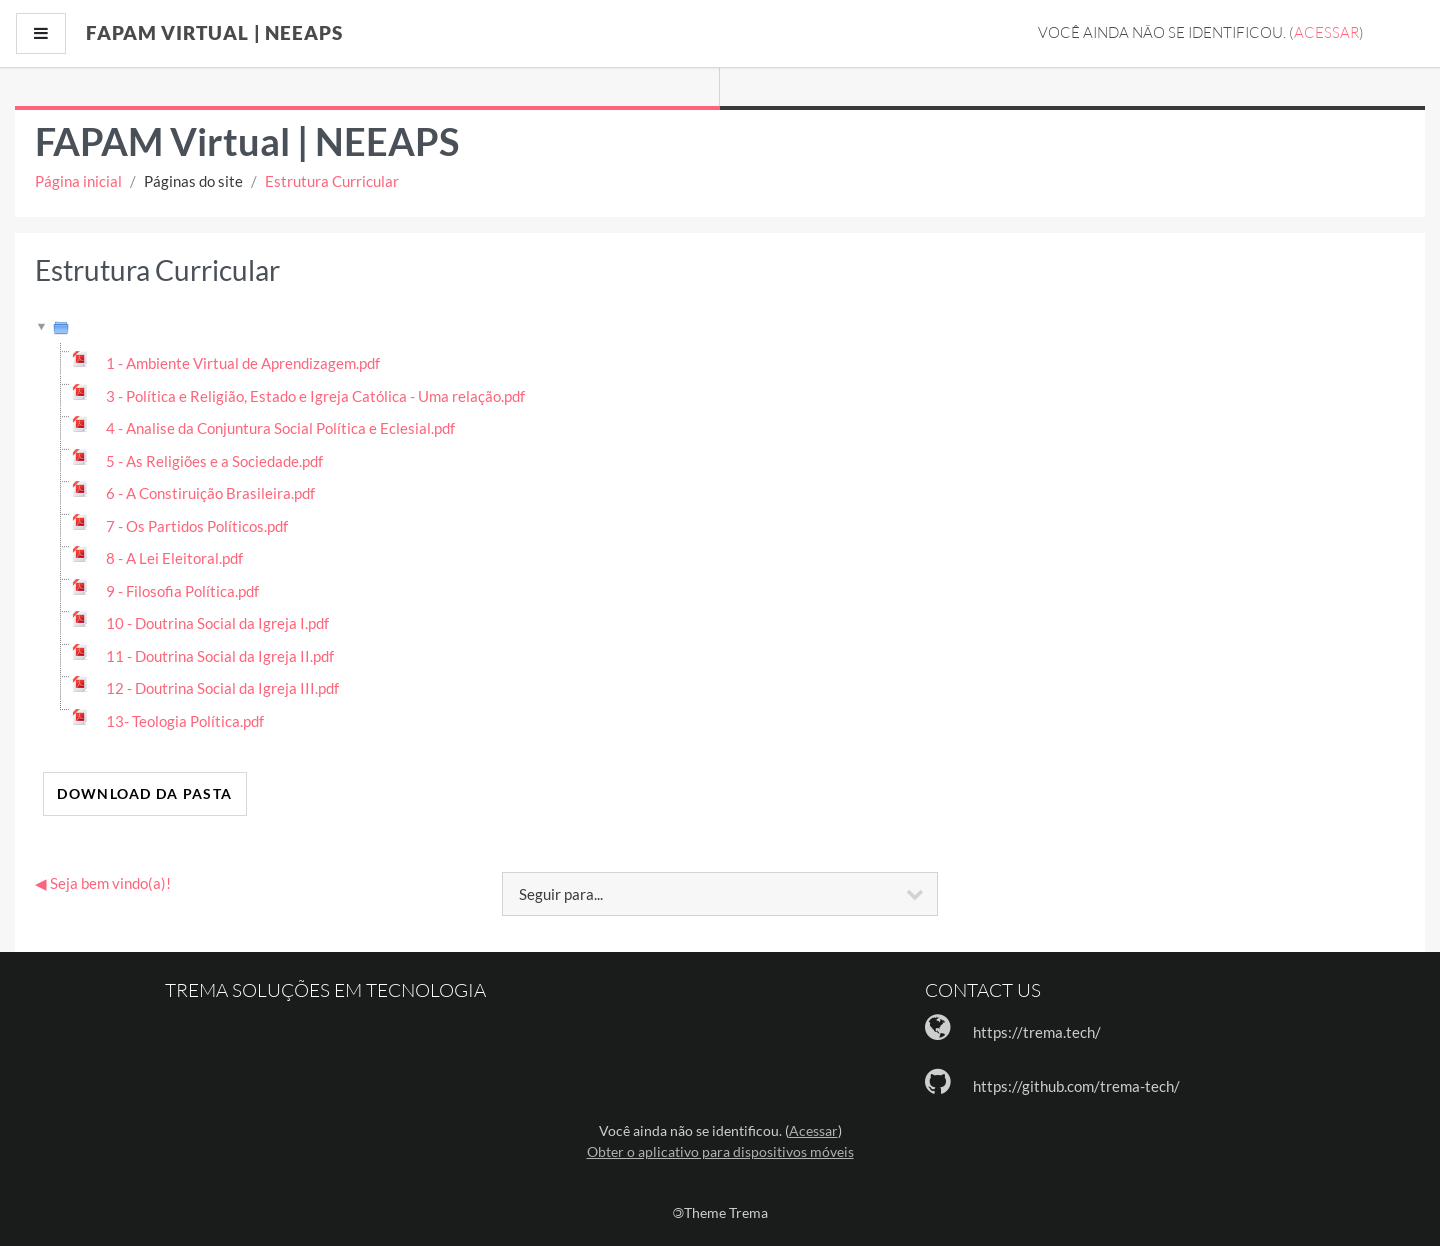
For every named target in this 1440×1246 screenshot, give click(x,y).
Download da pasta (144, 793)
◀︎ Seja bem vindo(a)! (103, 883)
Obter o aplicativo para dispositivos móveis (720, 1151)
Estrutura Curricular (332, 181)
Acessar (1326, 32)
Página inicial (78, 181)
